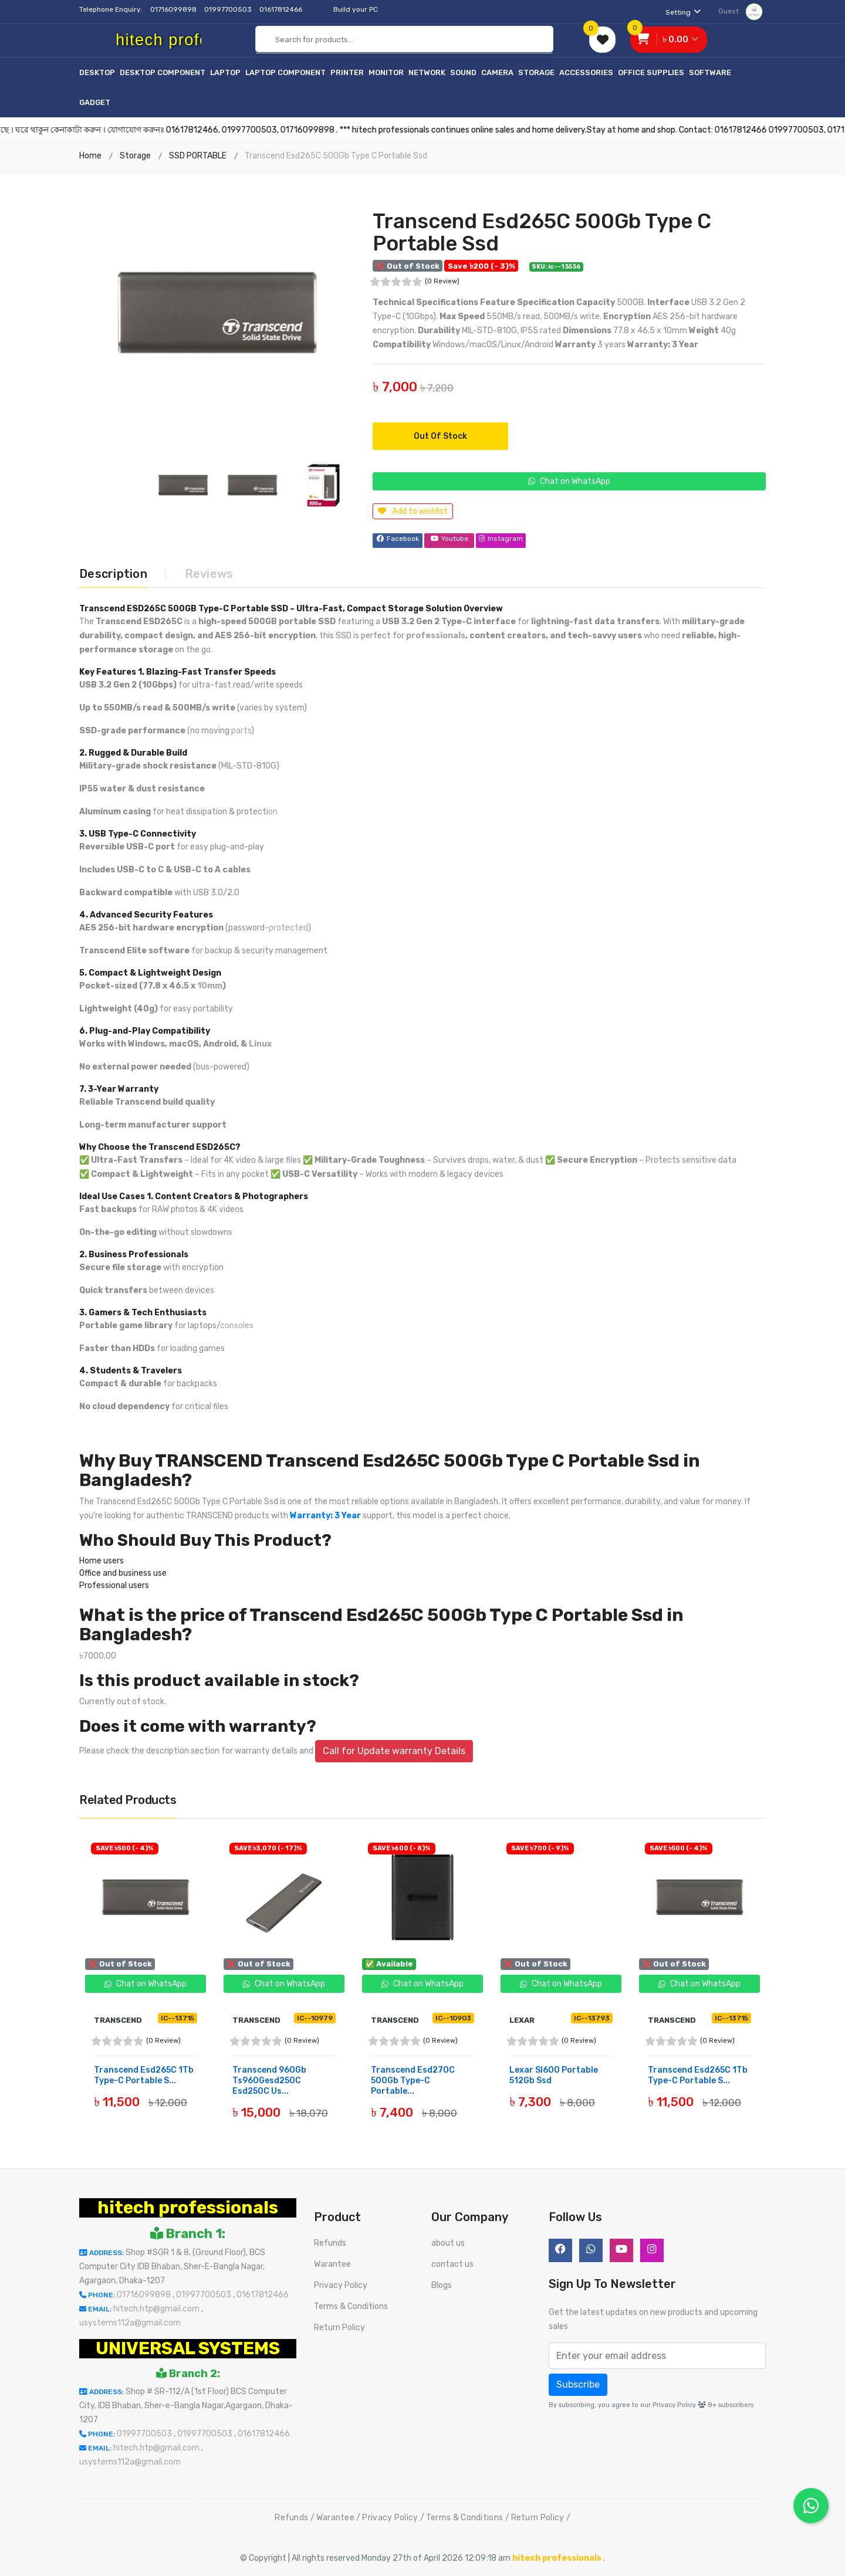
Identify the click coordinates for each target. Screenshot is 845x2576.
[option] (217, 313)
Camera (497, 72)
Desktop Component (162, 72)
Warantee (332, 2263)
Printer (347, 72)
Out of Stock (440, 436)
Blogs (441, 2284)
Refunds (330, 2242)
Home (90, 156)
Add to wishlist (413, 511)
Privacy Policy (340, 2284)
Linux (260, 1043)
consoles (237, 1324)
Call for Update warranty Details (394, 1749)
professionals (435, 634)
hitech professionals (187, 2206)
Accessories (586, 72)
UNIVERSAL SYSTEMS (188, 2347)
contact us (452, 2263)
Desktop (97, 72)
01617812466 (281, 9)
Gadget (94, 102)
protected (288, 927)
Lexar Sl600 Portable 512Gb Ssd (553, 2074)
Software (710, 72)
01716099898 (174, 9)
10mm (209, 985)
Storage (536, 72)
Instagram (501, 539)
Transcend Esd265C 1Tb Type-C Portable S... (144, 2074)
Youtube (449, 539)
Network (426, 72)
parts (241, 729)
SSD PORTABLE (198, 156)
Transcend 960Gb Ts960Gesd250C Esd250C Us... (269, 2079)
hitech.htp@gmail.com (157, 2308)
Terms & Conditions (351, 2305)
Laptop (225, 72)
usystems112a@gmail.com (130, 2322)
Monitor (386, 72)
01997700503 (229, 9)
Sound (463, 72)
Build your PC (355, 9)
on (273, 810)
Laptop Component (285, 72)
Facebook (398, 539)
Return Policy (339, 2326)
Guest (740, 11)
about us (448, 2242)
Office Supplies (651, 72)
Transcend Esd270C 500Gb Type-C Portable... (413, 2079)
